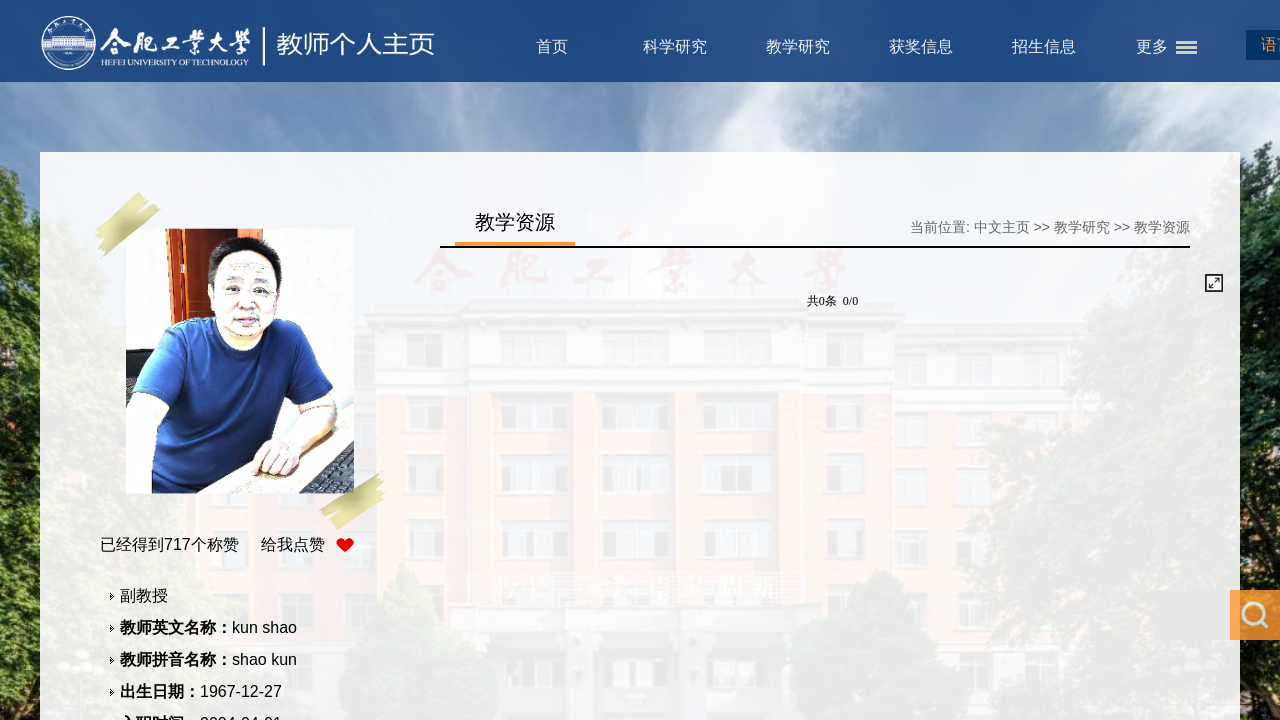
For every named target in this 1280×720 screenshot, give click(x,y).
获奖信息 (921, 46)
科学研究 (675, 46)
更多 (1152, 46)
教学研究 (798, 46)
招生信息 (1044, 46)
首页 (552, 46)
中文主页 (1002, 227)
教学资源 (1162, 227)
